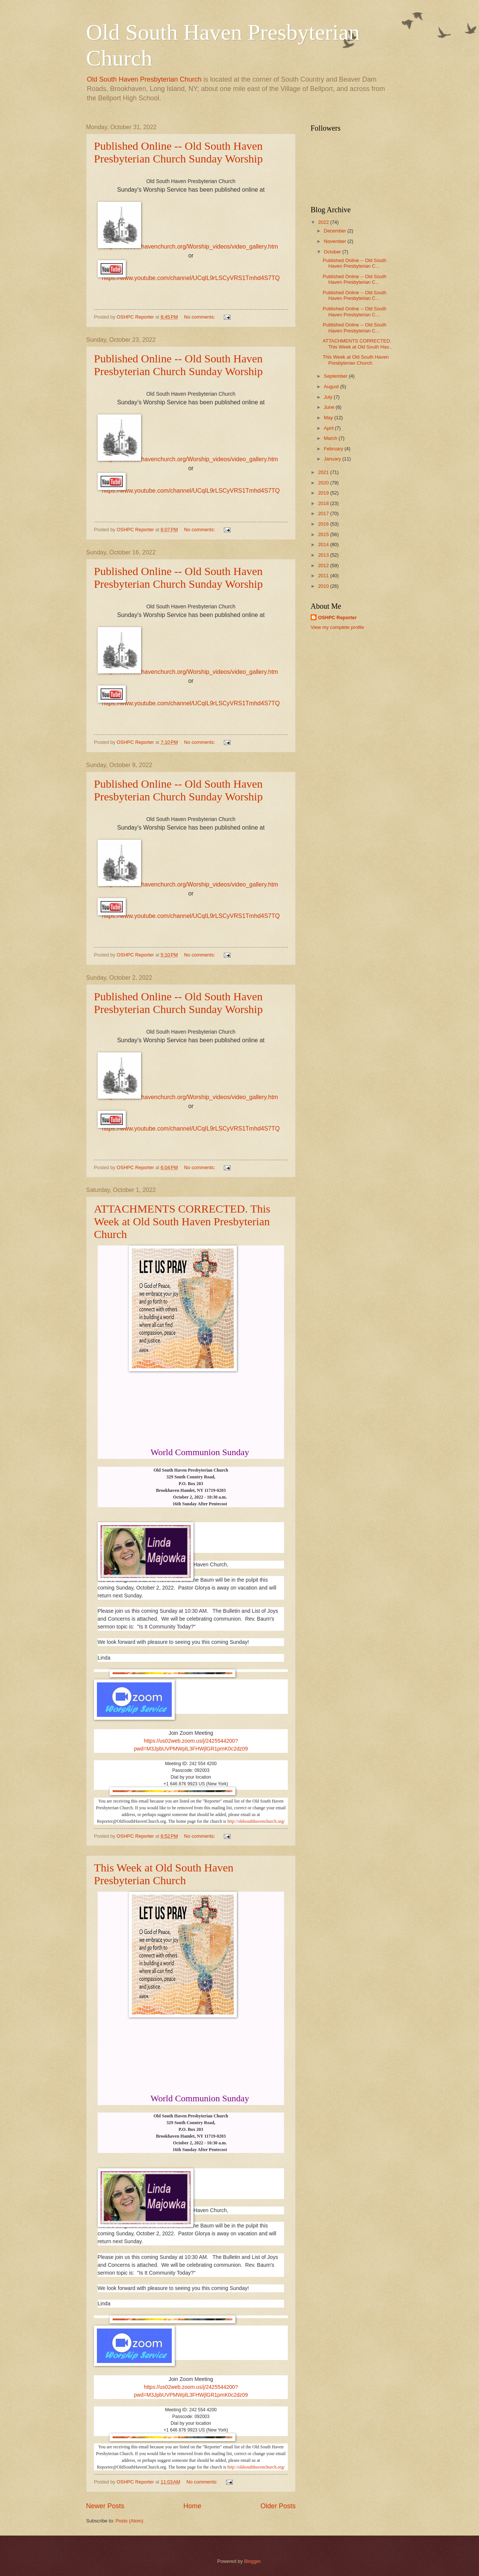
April (329, 428)
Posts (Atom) (129, 2521)
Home (192, 2506)
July (328, 397)
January (333, 459)
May (329, 417)
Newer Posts (105, 2506)
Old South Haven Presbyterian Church (144, 79)
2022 (324, 222)
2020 (324, 483)
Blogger (252, 2561)
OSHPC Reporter (337, 617)
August (332, 386)
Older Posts (278, 2506)
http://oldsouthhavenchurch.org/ (256, 1821)
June (330, 407)
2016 (324, 524)
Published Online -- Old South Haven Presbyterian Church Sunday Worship (178, 152)
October (333, 252)
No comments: (200, 317)
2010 (324, 586)
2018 (324, 503)
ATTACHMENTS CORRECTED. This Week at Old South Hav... (358, 343)
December (335, 231)
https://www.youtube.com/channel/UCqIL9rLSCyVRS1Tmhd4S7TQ (191, 278)
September (336, 376)
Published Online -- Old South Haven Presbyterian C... (354, 263)
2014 (324, 544)
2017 (324, 513)
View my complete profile (337, 627)
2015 (324, 534)
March (331, 438)
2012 (324, 565)
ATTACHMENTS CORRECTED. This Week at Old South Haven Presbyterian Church (182, 1221)
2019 (324, 493)
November (335, 241)
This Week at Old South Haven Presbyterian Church (164, 1873)
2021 (324, 472)
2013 (324, 555)
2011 (324, 575)
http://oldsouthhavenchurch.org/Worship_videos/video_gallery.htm (191, 246)
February (334, 448)
